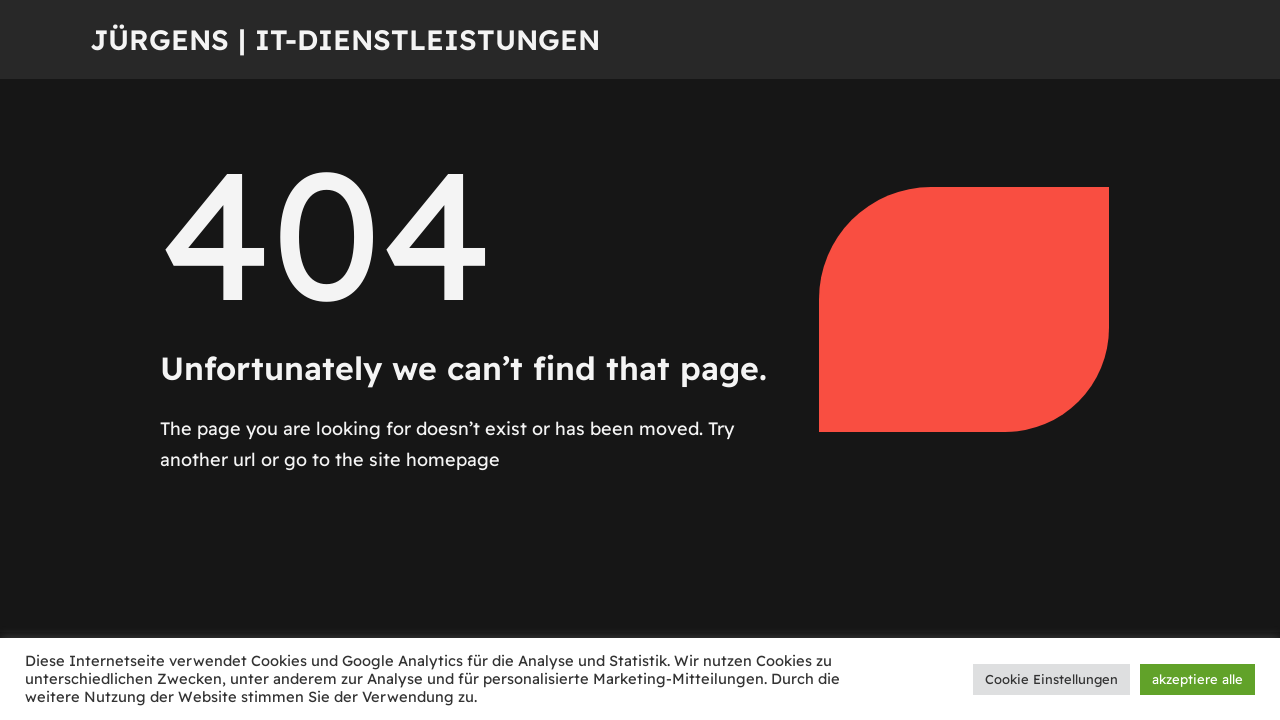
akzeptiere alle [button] (1197, 679)
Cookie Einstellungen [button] (1051, 679)
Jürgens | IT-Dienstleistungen (345, 39)
